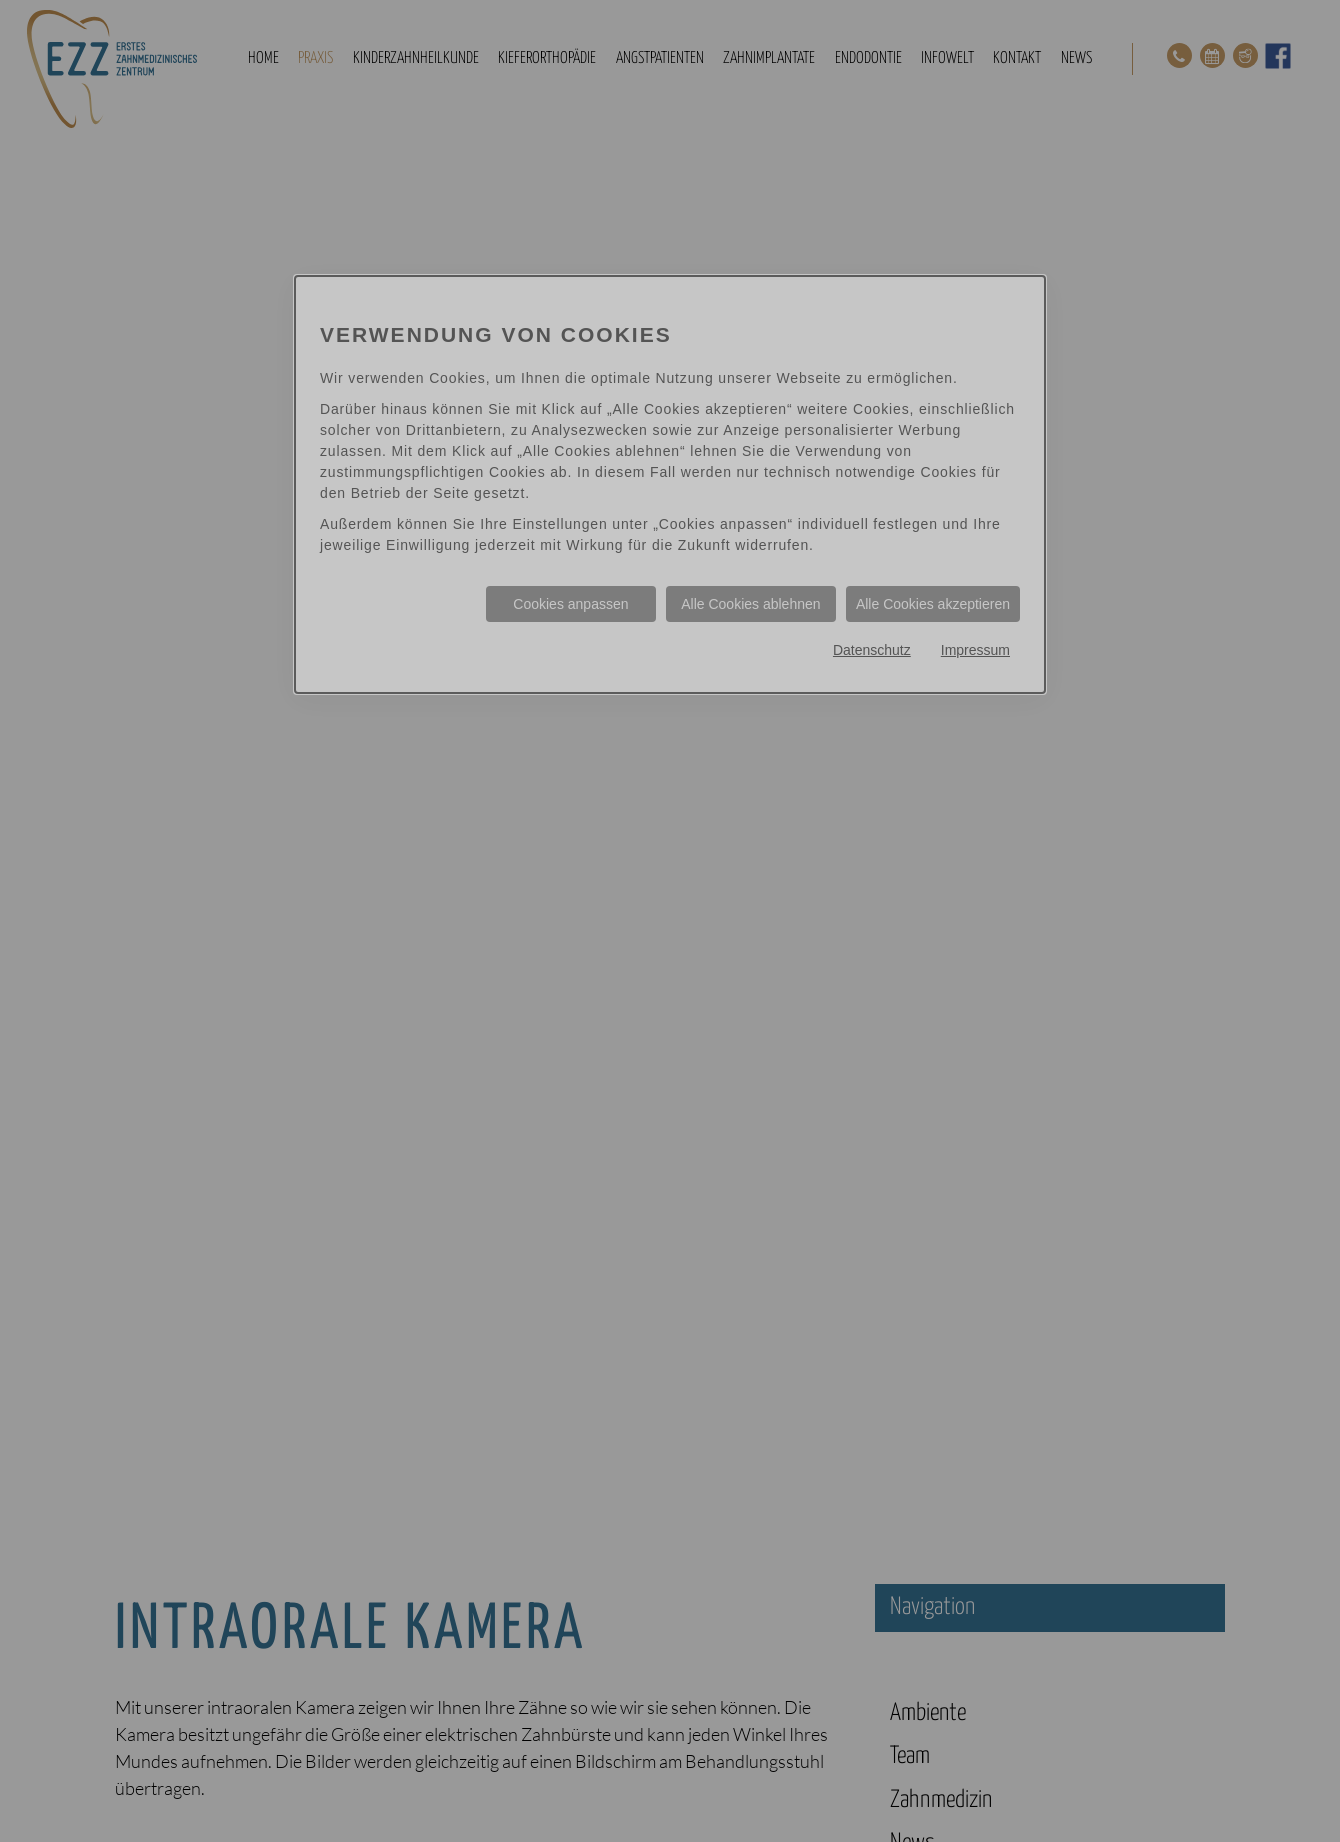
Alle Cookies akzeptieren (933, 604)
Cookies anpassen (570, 604)
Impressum (975, 650)
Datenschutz (872, 650)
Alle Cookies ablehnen (750, 604)
